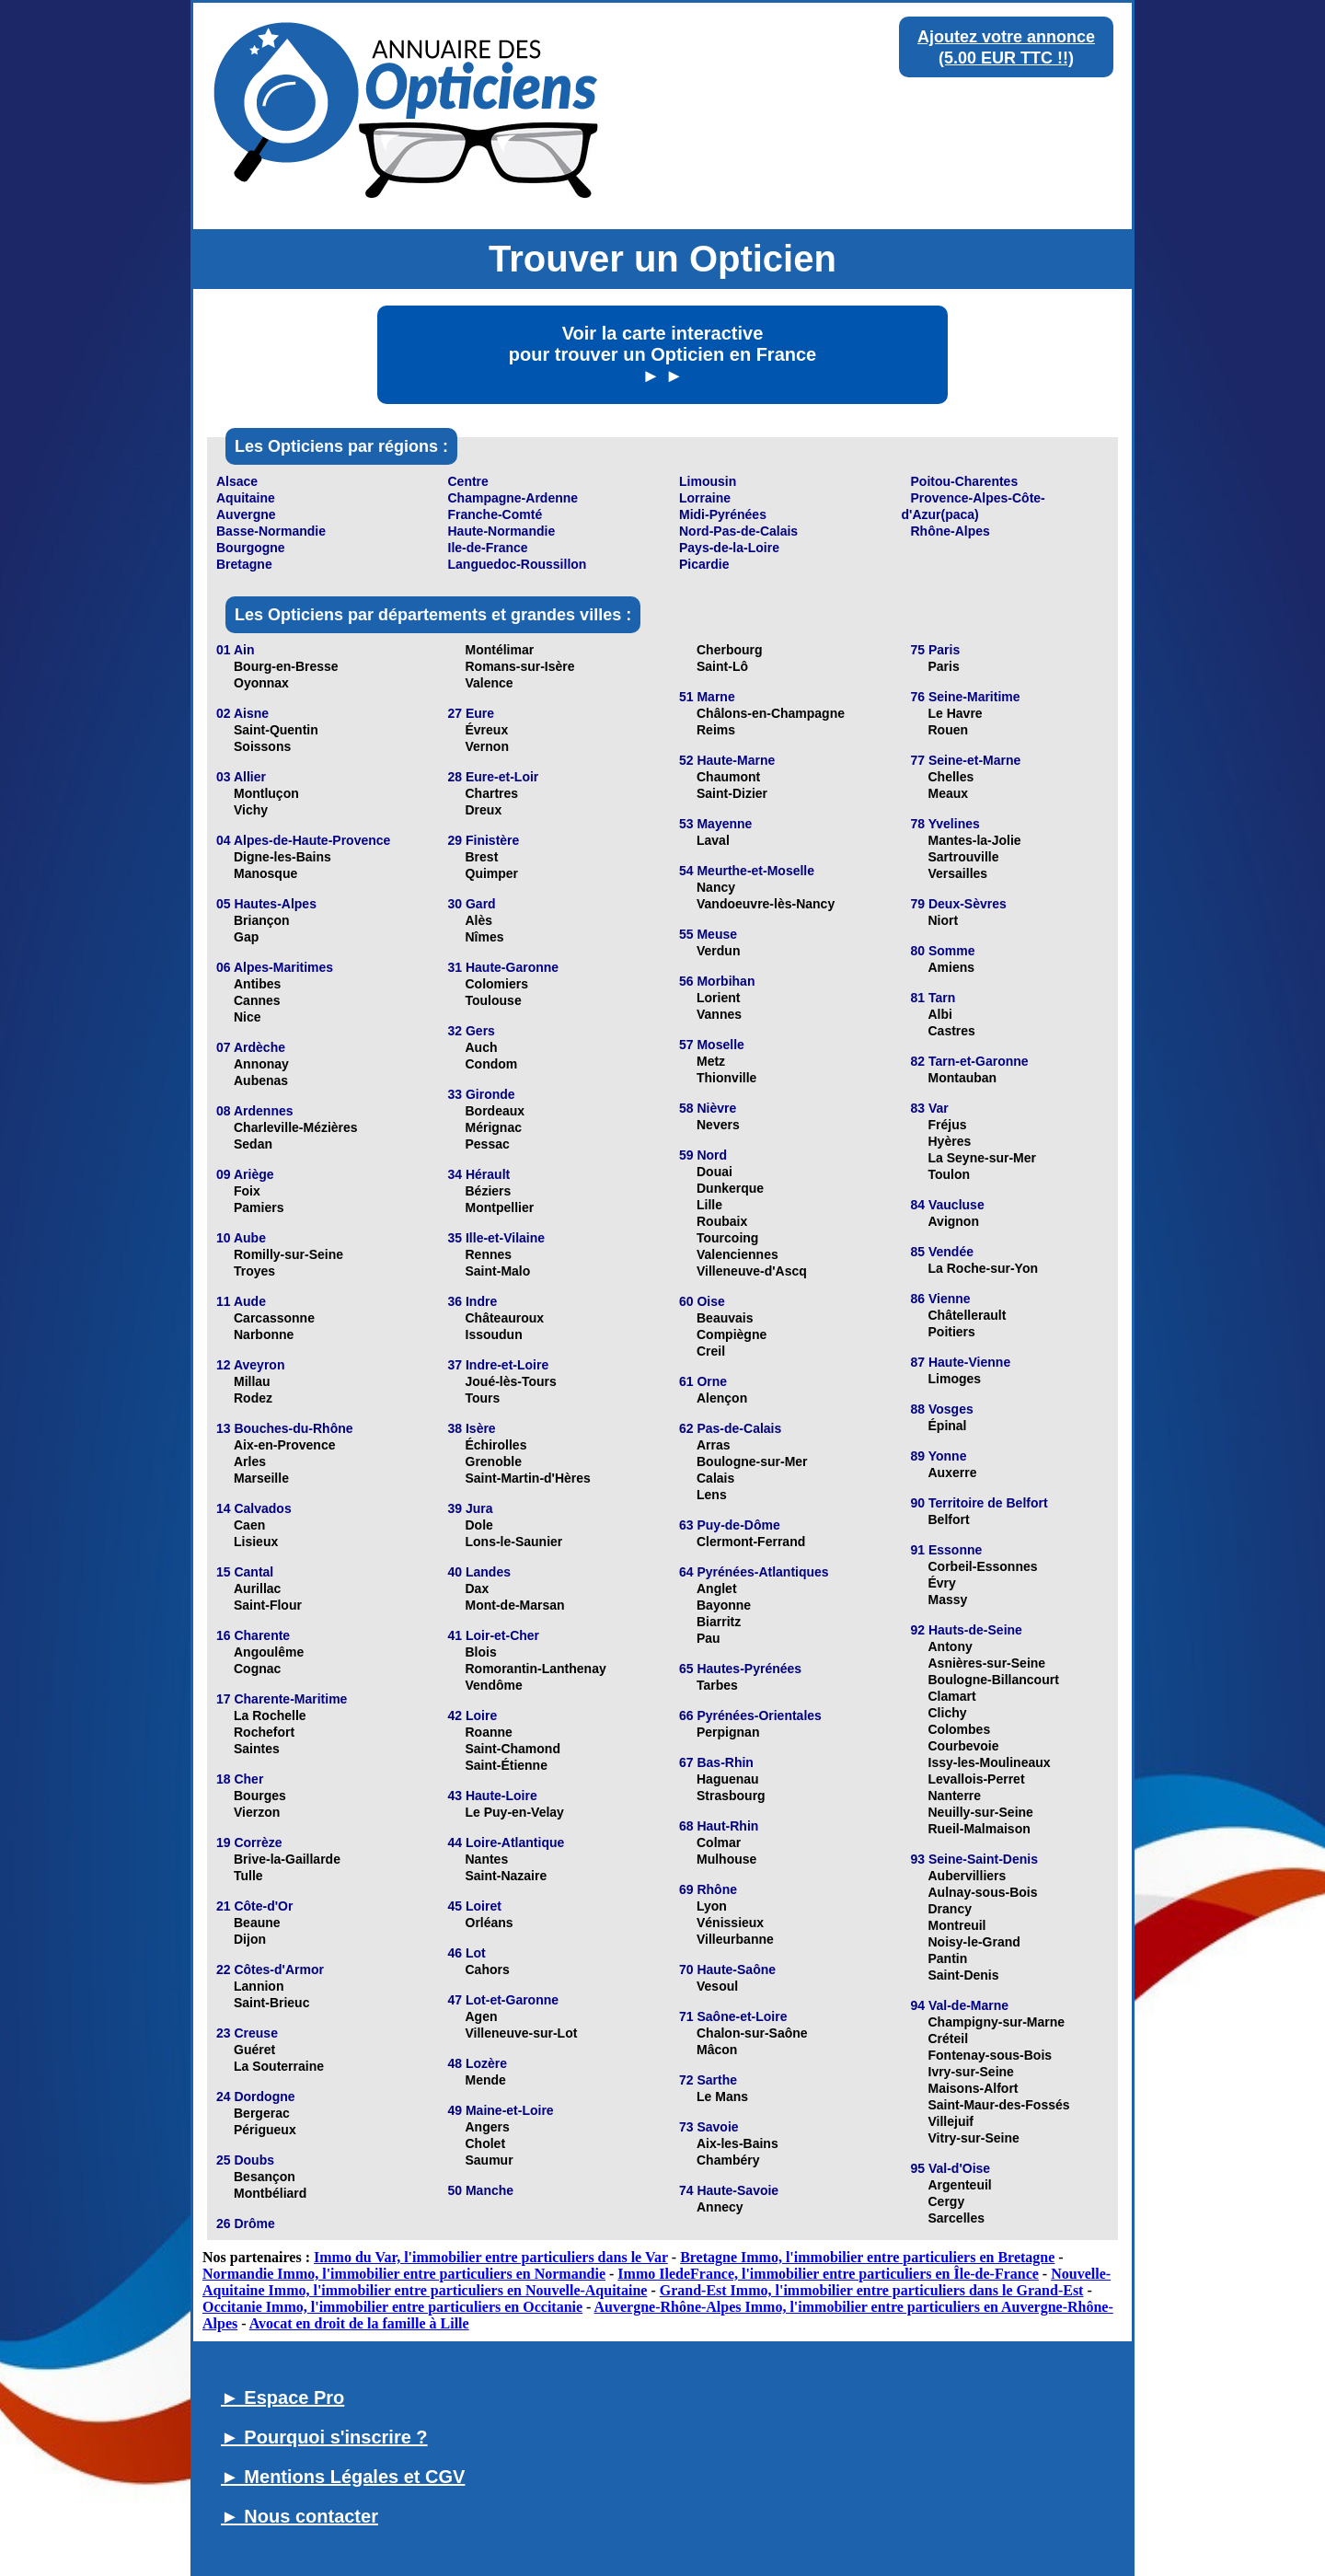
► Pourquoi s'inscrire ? (324, 2437)
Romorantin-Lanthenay (536, 1668)
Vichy (251, 810)
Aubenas (261, 1080)
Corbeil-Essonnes (983, 1566)
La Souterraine (279, 2066)
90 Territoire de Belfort (979, 1503)
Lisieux (256, 1541)
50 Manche (481, 2190)
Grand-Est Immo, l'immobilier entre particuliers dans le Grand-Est (872, 2290)
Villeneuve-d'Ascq (752, 1271)
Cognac (257, 1668)
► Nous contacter (299, 2516)
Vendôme (494, 1685)
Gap (246, 937)
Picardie (704, 564)
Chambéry (728, 2160)
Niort (943, 920)
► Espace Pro (282, 2397)
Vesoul (717, 1986)
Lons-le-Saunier (514, 1541)
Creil (711, 1351)
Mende (486, 2080)
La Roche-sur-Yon (983, 1268)
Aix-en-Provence (284, 1445)
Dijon (250, 1939)
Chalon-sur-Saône (752, 2033)
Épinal (947, 1425)
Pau (708, 1638)
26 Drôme (245, 2223)
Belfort (949, 1519)
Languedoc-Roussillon (517, 564)
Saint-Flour (268, 1605)
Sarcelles (956, 2218)
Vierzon (257, 1812)
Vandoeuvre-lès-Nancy (766, 903)
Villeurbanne (735, 1939)
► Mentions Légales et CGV (343, 2476)
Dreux (484, 810)
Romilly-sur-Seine (288, 1254)
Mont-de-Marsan (515, 1605)
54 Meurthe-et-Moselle (746, 870)
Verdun (718, 950)
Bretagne (244, 564)
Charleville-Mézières (296, 1127)
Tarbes (717, 1685)
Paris (944, 666)
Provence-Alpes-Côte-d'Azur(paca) (973, 506)
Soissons (262, 746)
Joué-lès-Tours (511, 1381)
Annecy (720, 2207)
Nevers (718, 1124)
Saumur (489, 2160)
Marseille (261, 1478)
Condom (492, 1064)
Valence (489, 683)
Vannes (719, 1014)
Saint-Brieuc (271, 2002)
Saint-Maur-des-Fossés (999, 2104)
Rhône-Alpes (950, 531)
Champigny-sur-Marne (997, 2022)
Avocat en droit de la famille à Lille (359, 2323)
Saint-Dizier (732, 793)
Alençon (722, 1398)
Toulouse (494, 1000)
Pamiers (258, 1207)
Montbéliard (270, 2193)
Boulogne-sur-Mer (752, 1461)
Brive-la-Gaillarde (287, 1859)
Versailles (958, 873)
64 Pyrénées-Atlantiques (754, 1572)
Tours (483, 1398)
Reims (716, 729)
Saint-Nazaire (506, 1875)
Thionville (726, 1077)
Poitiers (951, 1331)
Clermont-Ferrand (751, 1541)
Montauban (962, 1077)
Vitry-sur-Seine (974, 2138)
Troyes (254, 1271)
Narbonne (264, 1334)
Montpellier (500, 1207)
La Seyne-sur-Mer (982, 1157)
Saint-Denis (963, 1975)
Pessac (488, 1144)
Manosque (265, 873)
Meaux (948, 793)
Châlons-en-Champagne (771, 713)
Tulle (248, 1875)
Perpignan (728, 1732)
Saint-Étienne (506, 1765)
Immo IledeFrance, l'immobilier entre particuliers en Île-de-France (828, 2273)
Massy (948, 1599)
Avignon (953, 1221)
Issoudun (494, 1334)
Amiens (951, 967)
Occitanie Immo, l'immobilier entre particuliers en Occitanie (392, 2307)
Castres (951, 1030)
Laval (713, 840)
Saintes (257, 1748)
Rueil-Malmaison (979, 1828)
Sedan (253, 1144)
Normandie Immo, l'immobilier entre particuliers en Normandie (403, 2273)
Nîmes (485, 937)
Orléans (489, 1922)
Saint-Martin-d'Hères (528, 1478)
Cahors (488, 1969)
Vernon (487, 746)
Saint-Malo (498, 1271)
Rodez (253, 1398)
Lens (712, 1494)
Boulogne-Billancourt (993, 1679)
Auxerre (952, 1472)
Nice (247, 1017)
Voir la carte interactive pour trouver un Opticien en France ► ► (663, 354)
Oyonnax (261, 683)
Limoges (955, 1378)
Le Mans (722, 2096)
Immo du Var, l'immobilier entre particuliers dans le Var (491, 2257)
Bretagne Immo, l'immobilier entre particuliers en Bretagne (867, 2257)
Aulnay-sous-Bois (983, 1892)
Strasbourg (731, 1795)
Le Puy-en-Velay (515, 1812)
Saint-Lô (722, 666)
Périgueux (265, 2129)
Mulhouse (726, 1859)
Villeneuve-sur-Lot (522, 2033)
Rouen (948, 729)
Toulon (949, 1174)
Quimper (492, 873)
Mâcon (717, 2049)
